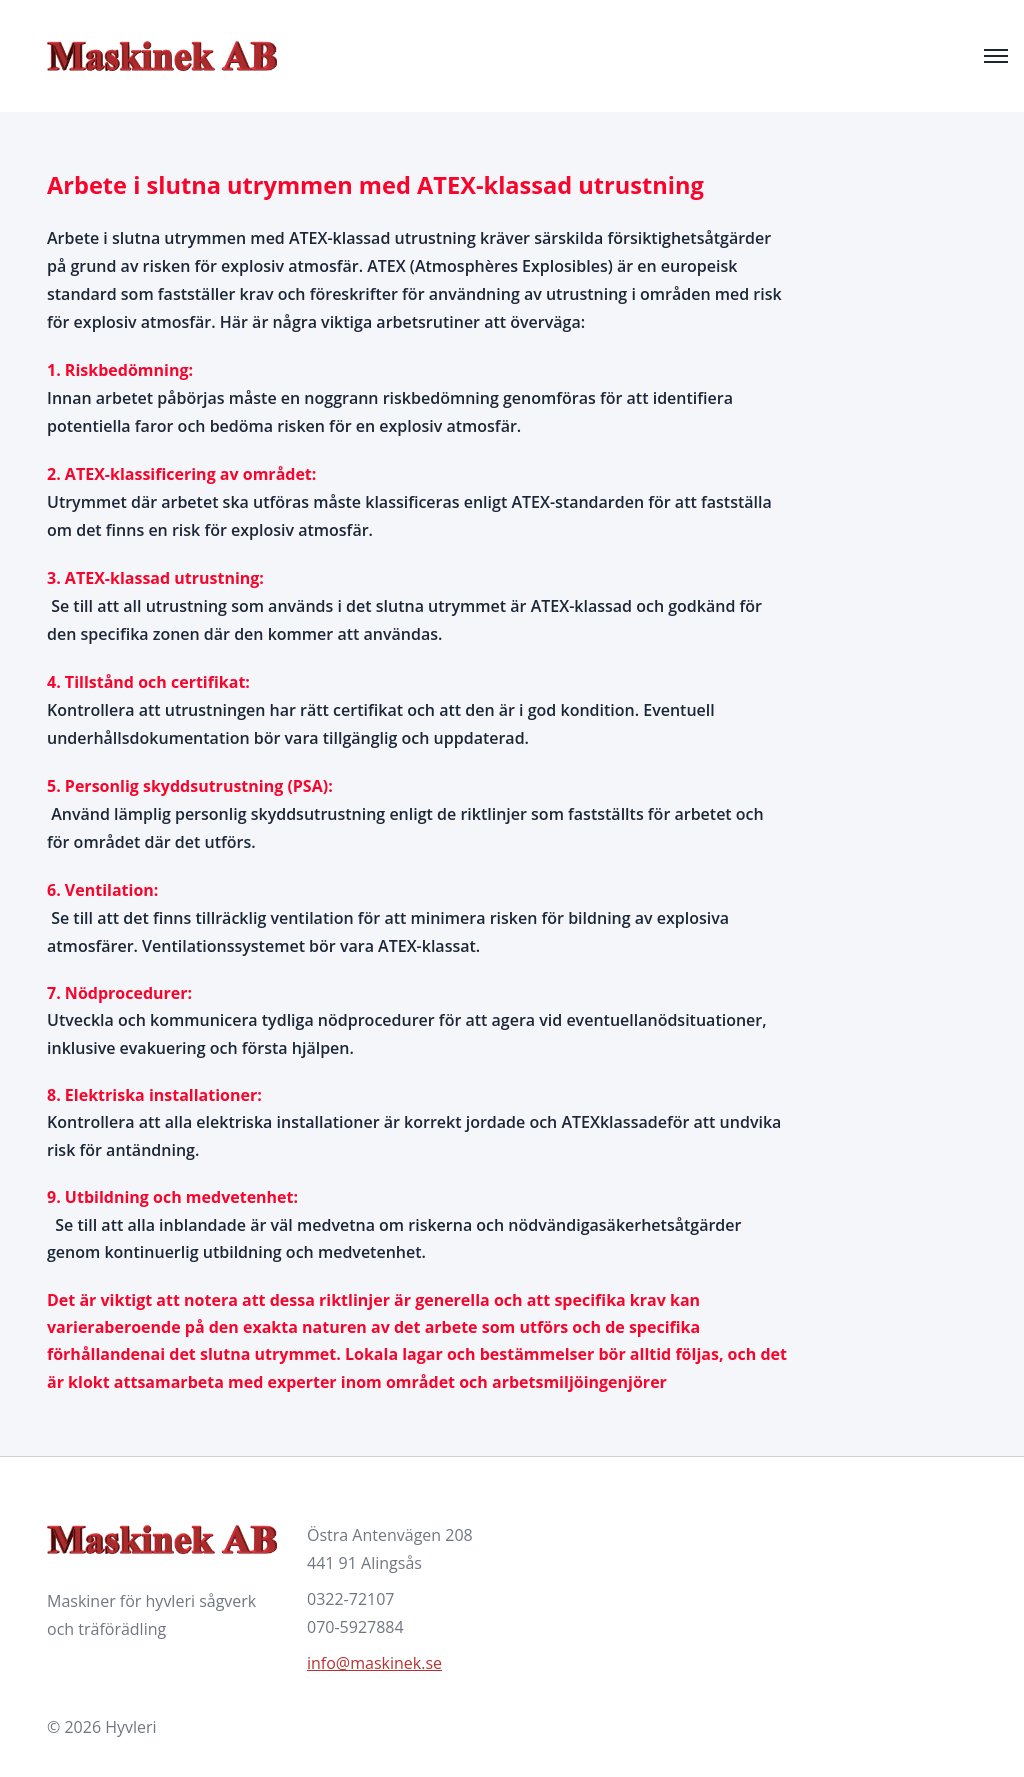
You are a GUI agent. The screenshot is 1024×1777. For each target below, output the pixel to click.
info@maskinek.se (374, 1663)
